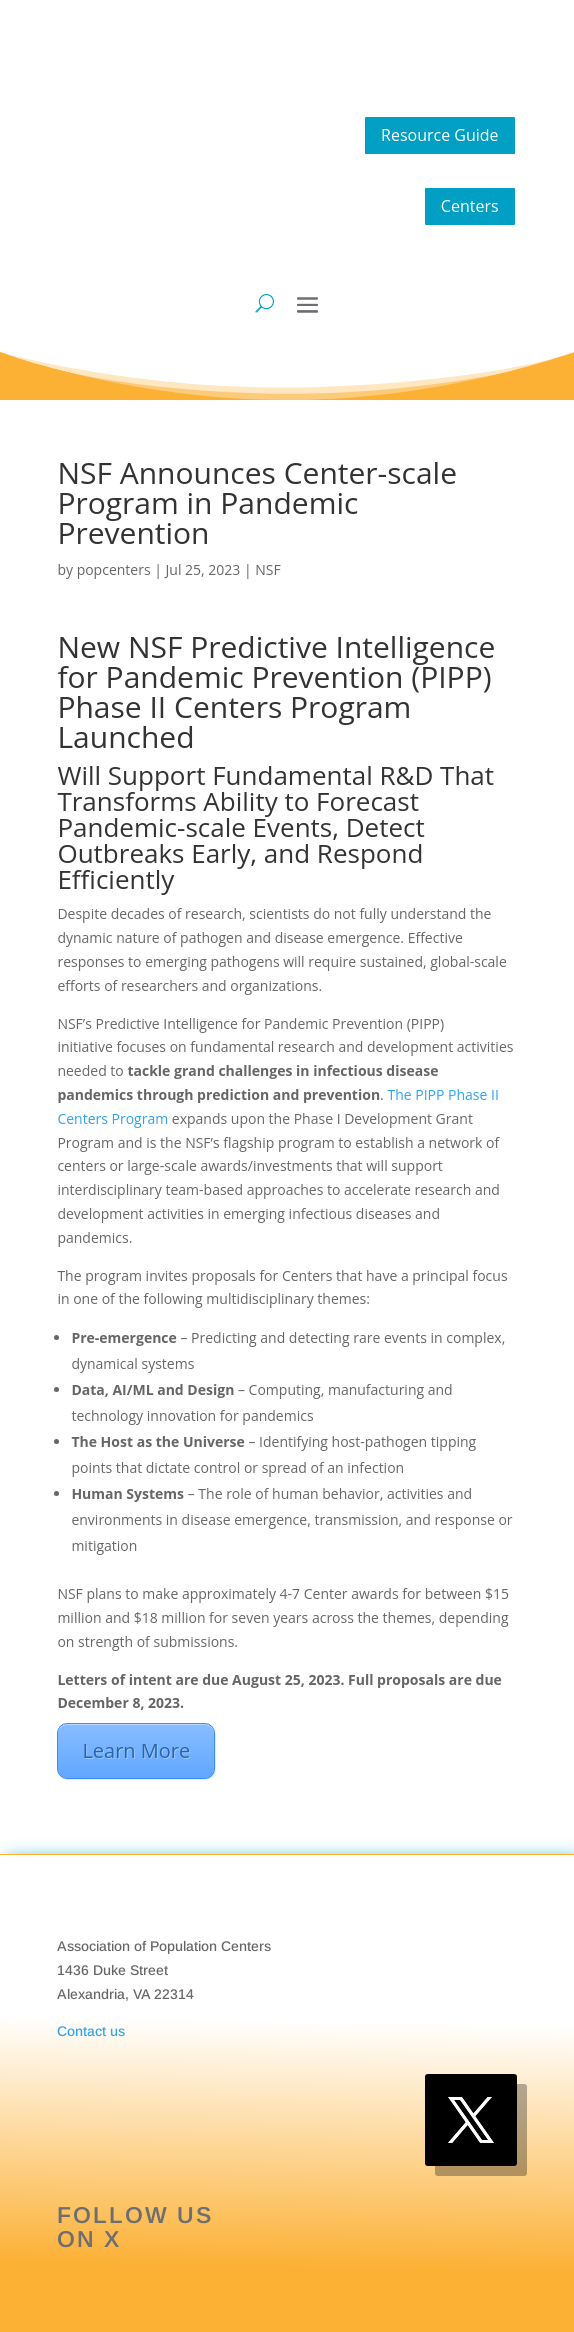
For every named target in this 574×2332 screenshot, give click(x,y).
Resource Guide (440, 135)
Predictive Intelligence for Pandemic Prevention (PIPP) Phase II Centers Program (276, 676)
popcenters (114, 569)
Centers (470, 206)
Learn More (136, 1750)
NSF (267, 569)
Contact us (91, 2031)
